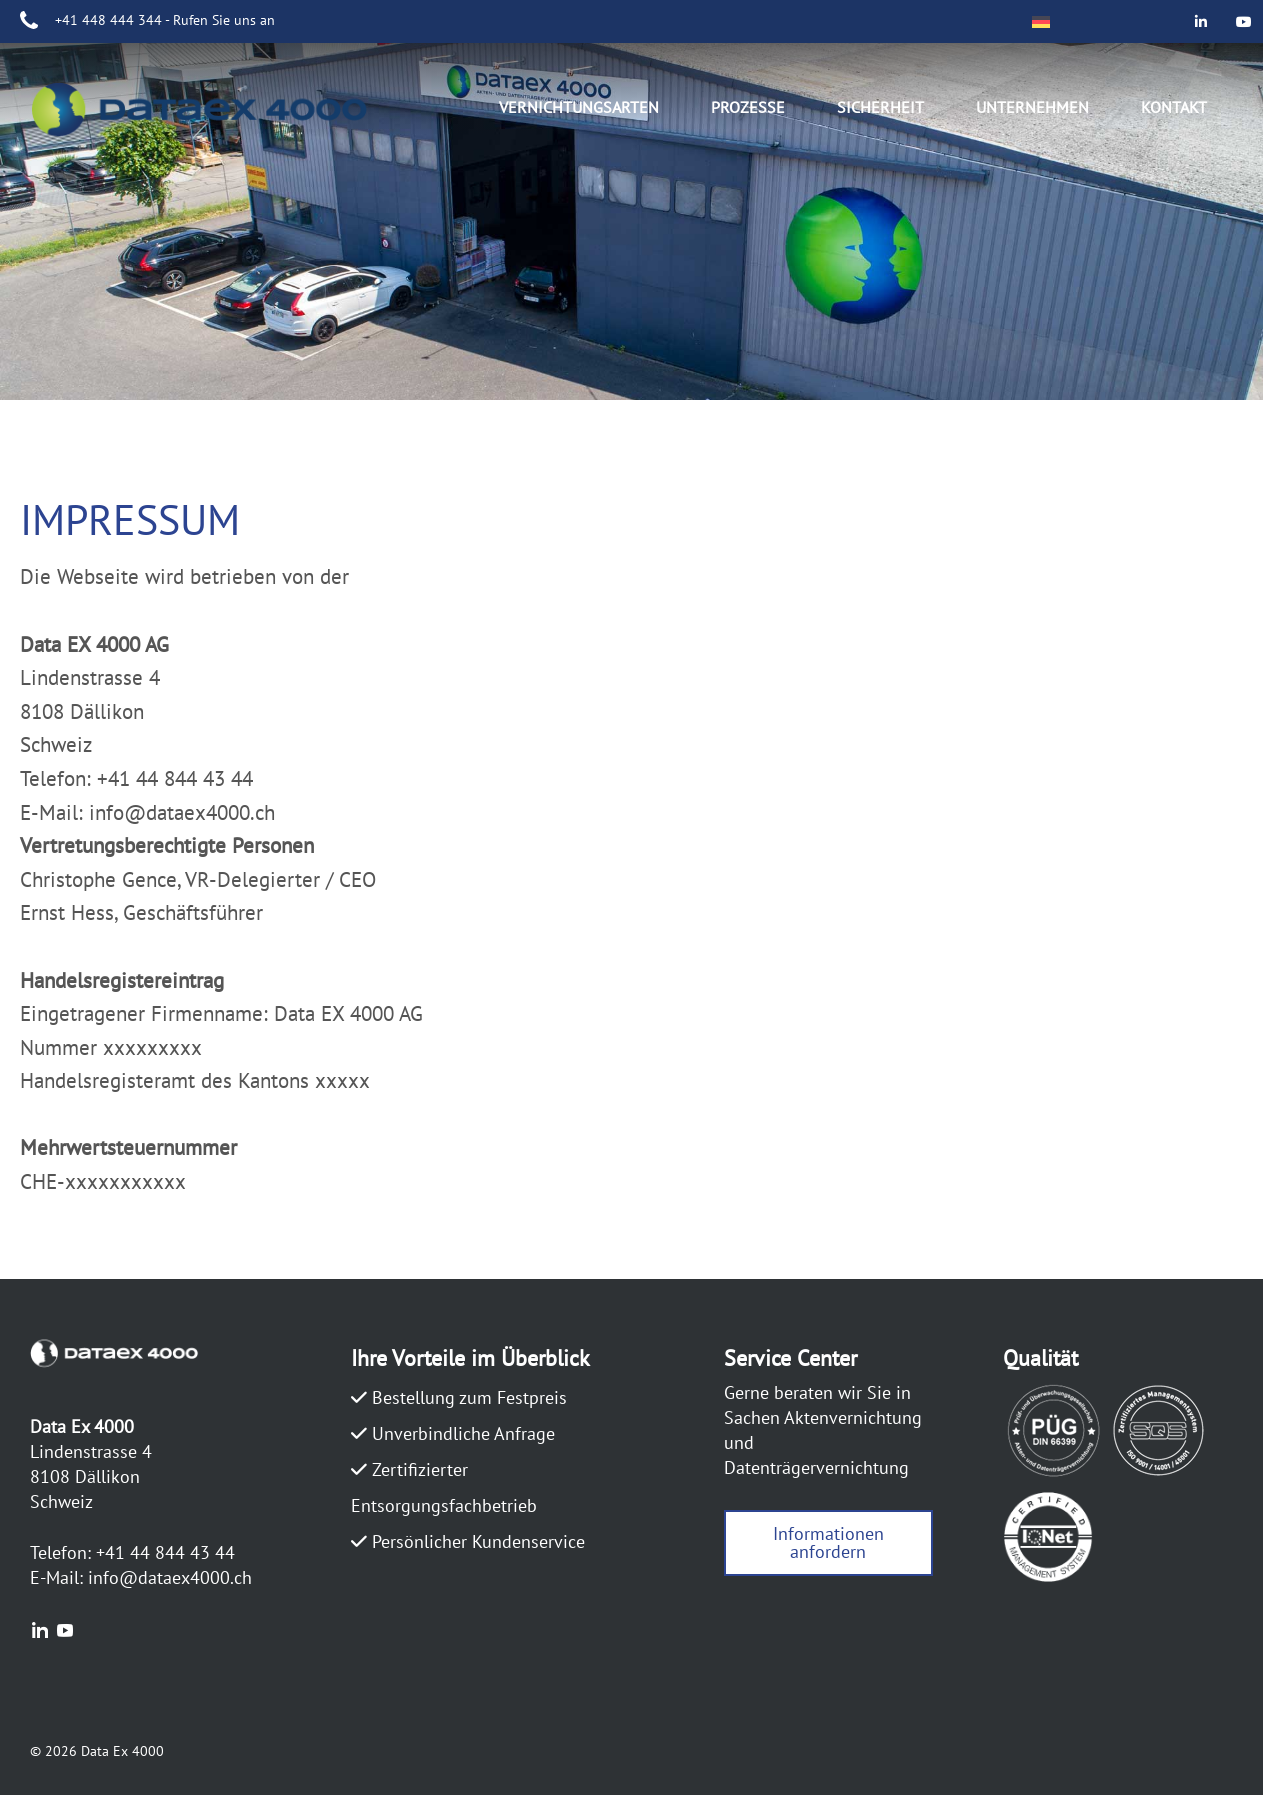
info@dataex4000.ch (170, 1577)
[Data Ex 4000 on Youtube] (1244, 21)
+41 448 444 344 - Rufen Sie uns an (165, 20)
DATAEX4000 (220, 113)
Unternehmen (1032, 107)
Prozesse (748, 107)
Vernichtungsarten (579, 107)
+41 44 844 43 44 (165, 1552)
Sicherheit (880, 107)
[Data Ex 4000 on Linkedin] (1201, 21)
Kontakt (1174, 107)
